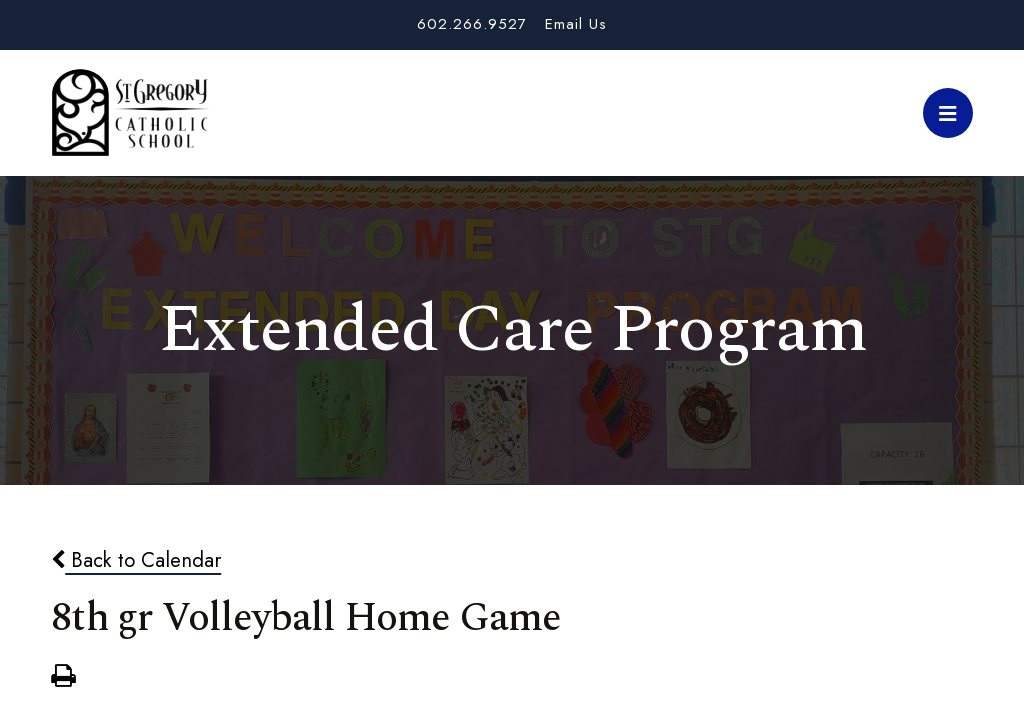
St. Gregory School (130, 113)
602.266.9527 (472, 24)
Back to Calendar (136, 560)
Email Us (576, 24)
